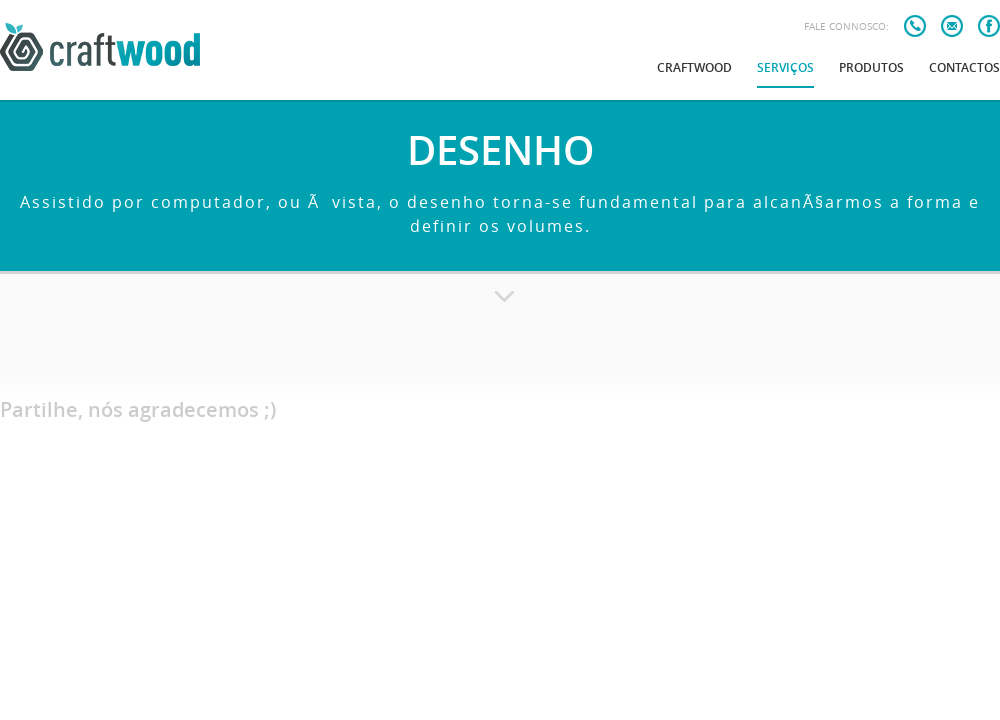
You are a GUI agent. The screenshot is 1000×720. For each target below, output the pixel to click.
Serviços (785, 67)
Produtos (871, 67)
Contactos (964, 67)
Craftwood (694, 67)
